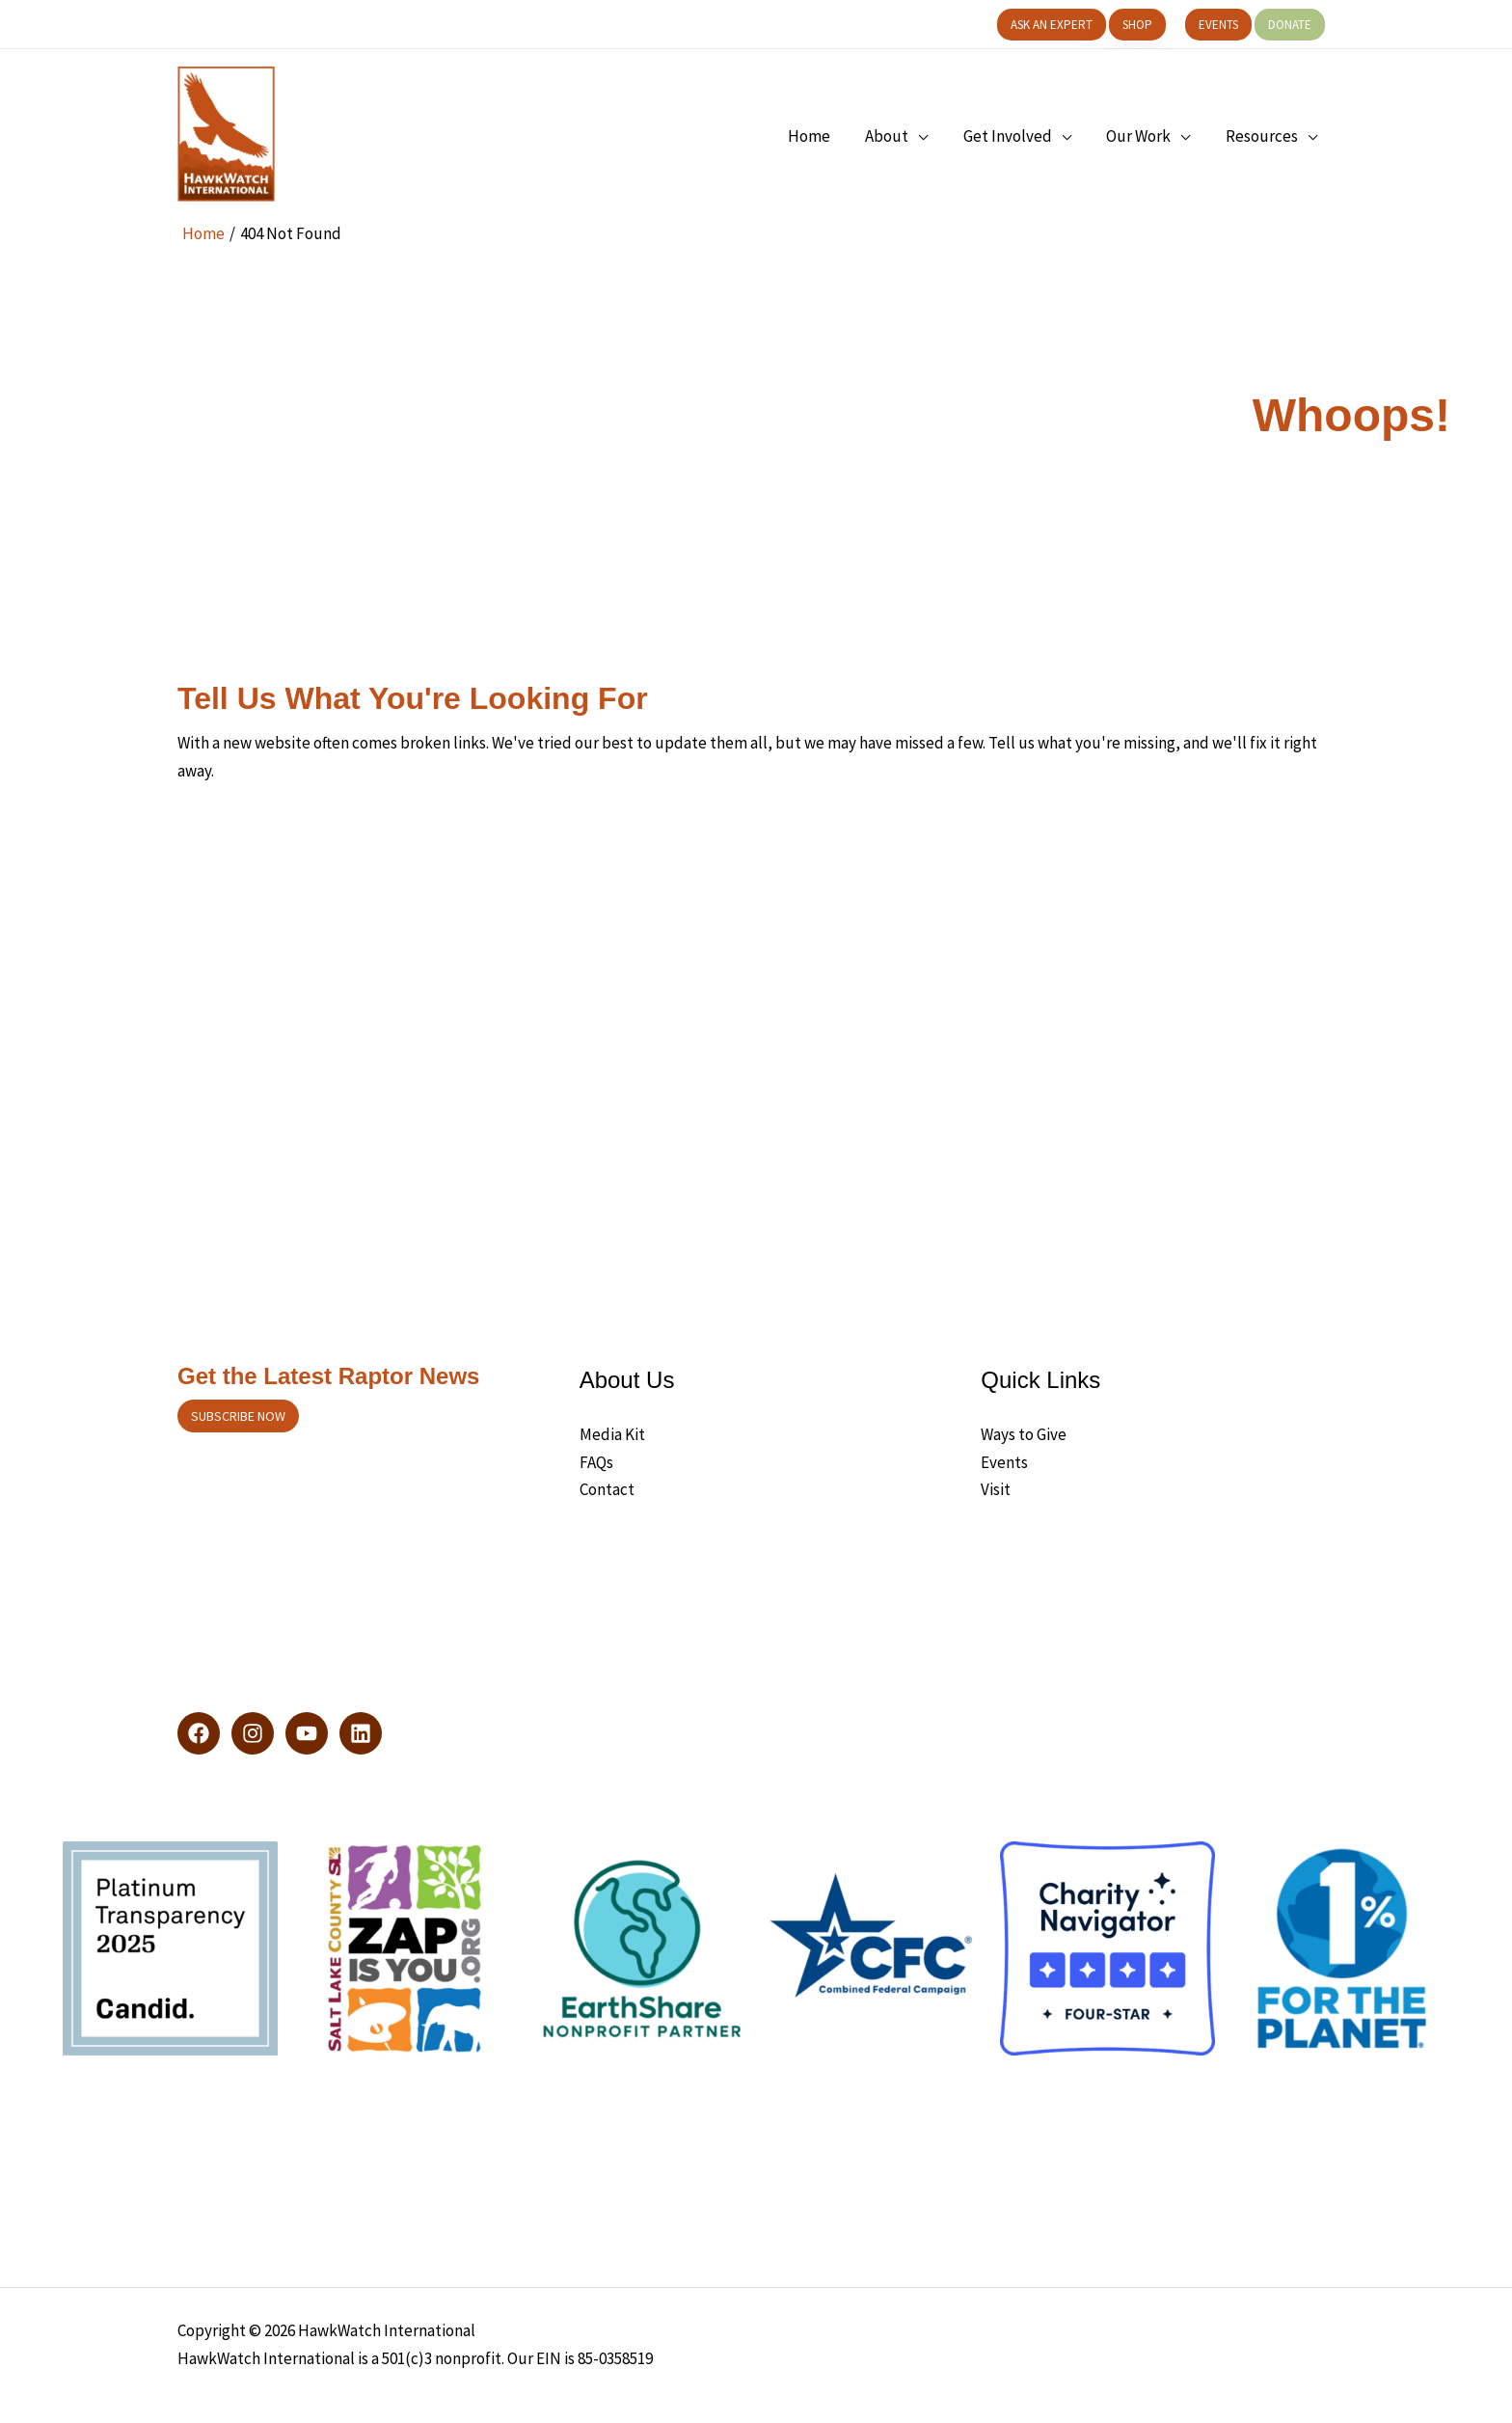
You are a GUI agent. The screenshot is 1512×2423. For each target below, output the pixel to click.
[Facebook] (198, 1733)
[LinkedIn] (360, 1733)
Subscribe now (238, 1416)
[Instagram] (252, 1733)
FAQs (596, 1462)
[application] (926, 136)
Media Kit (612, 1434)
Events (1004, 1462)
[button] (1051, 25)
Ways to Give (1023, 1434)
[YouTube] (306, 1733)
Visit (996, 1489)
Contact (607, 1489)
